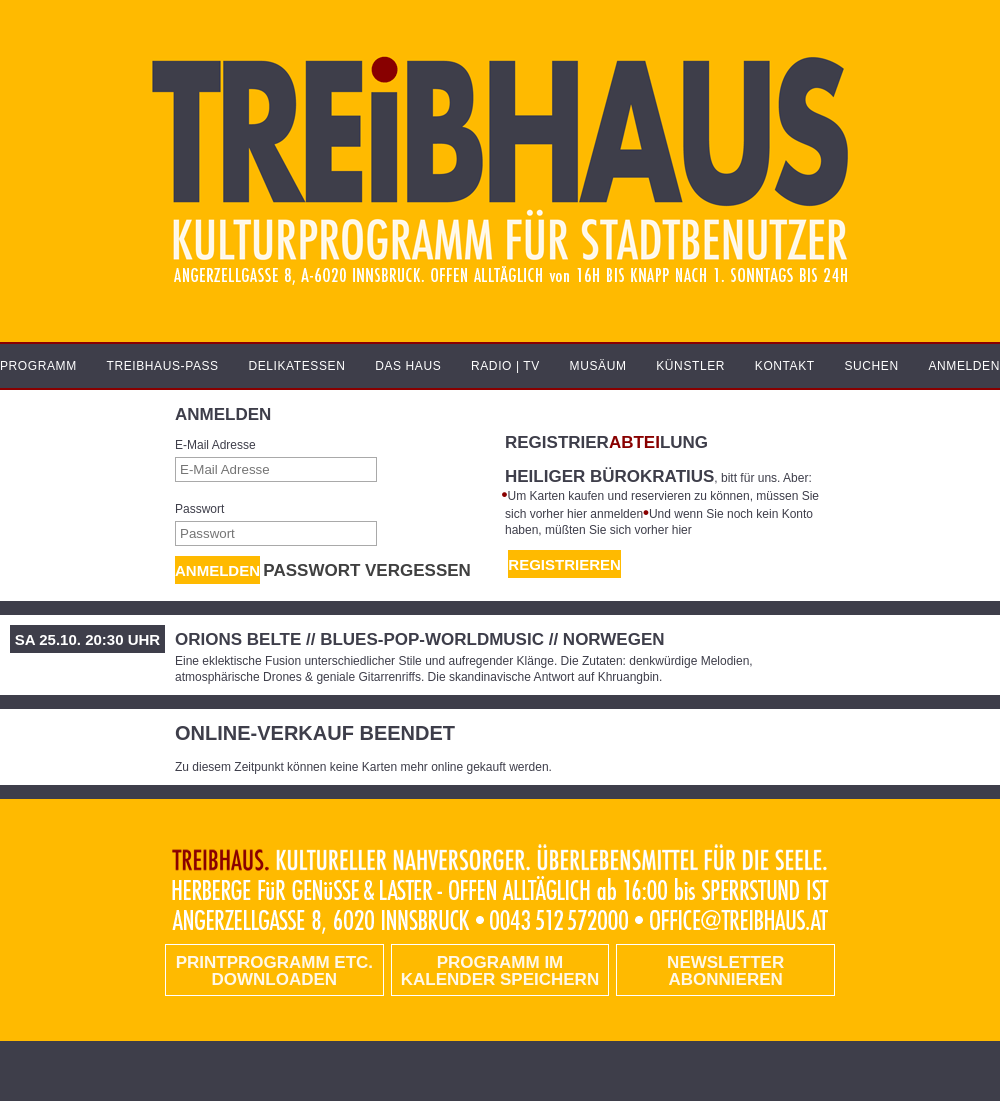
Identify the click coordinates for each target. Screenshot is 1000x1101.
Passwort (199, 509)
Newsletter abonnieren (725, 971)
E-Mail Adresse (215, 445)
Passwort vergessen (367, 570)
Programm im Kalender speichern (500, 971)
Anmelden (217, 570)
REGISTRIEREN (564, 564)
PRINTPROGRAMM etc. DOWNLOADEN (274, 971)
